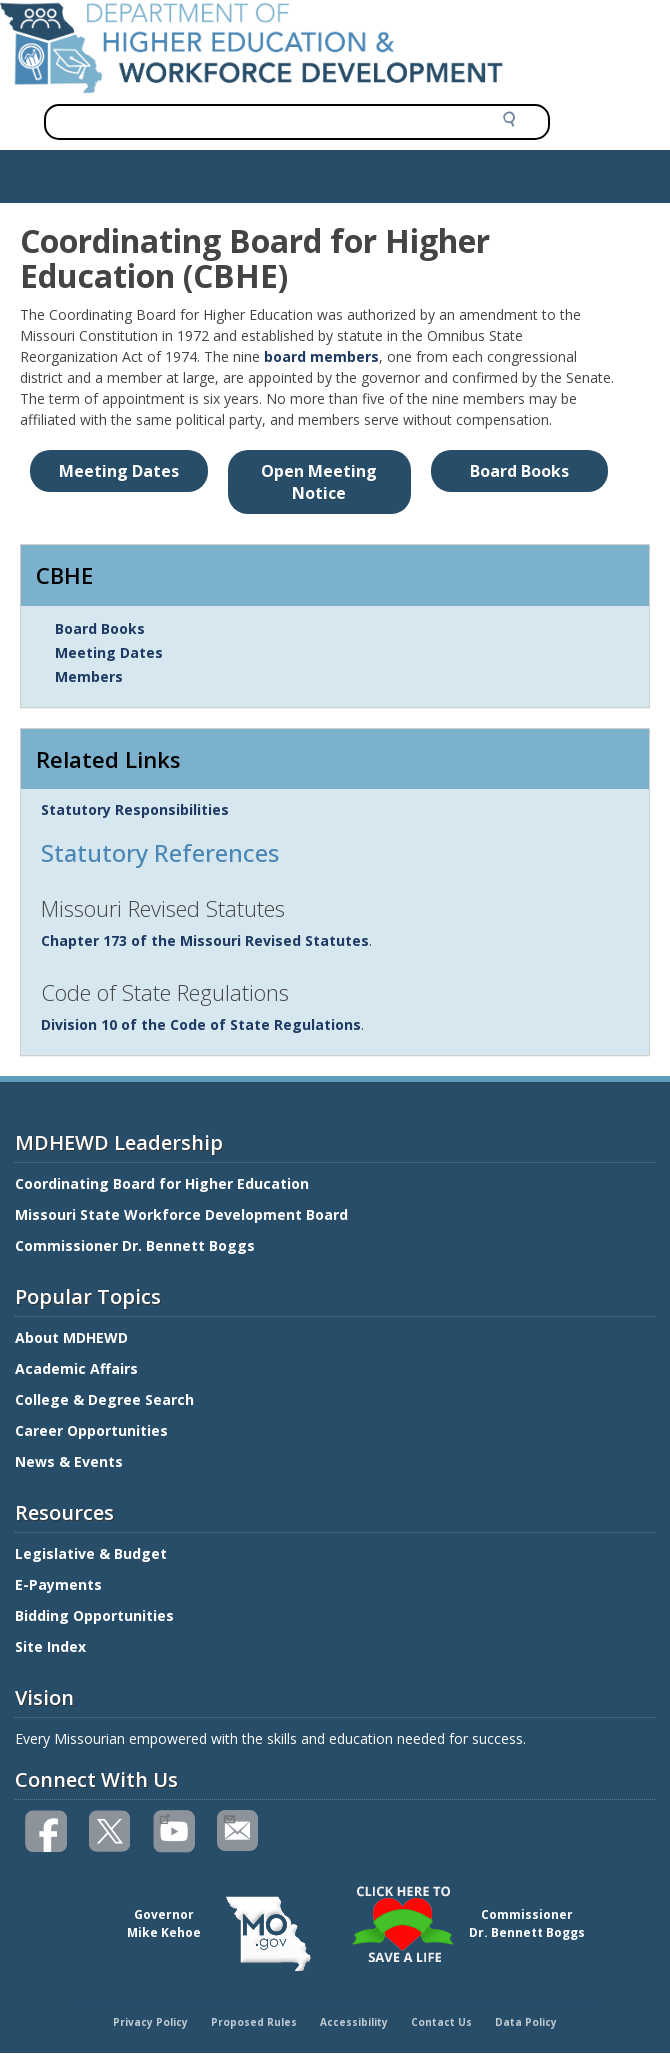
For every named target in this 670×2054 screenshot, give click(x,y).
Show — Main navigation (93, 171)
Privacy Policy (150, 2022)
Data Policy (526, 2022)
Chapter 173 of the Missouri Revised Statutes (205, 940)
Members (89, 676)
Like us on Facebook (47, 1831)
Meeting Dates (109, 652)
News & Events (69, 1461)
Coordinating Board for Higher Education (164, 1183)
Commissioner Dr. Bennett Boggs (135, 1245)
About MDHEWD (71, 1337)
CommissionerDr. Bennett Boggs (527, 1923)
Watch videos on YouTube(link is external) (164, 1817)
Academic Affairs (78, 1368)
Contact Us (441, 2022)
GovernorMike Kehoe (164, 1923)
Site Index (52, 1646)
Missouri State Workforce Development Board (181, 1214)
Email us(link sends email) (228, 1817)
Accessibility (354, 2022)
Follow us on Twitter (111, 1831)
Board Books (100, 628)
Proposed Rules (254, 2022)
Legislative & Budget (93, 1553)
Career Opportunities (91, 1430)
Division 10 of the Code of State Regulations (201, 1024)
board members (321, 356)
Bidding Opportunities (96, 1615)
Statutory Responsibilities (135, 809)
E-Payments (58, 1584)
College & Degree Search (106, 1399)
